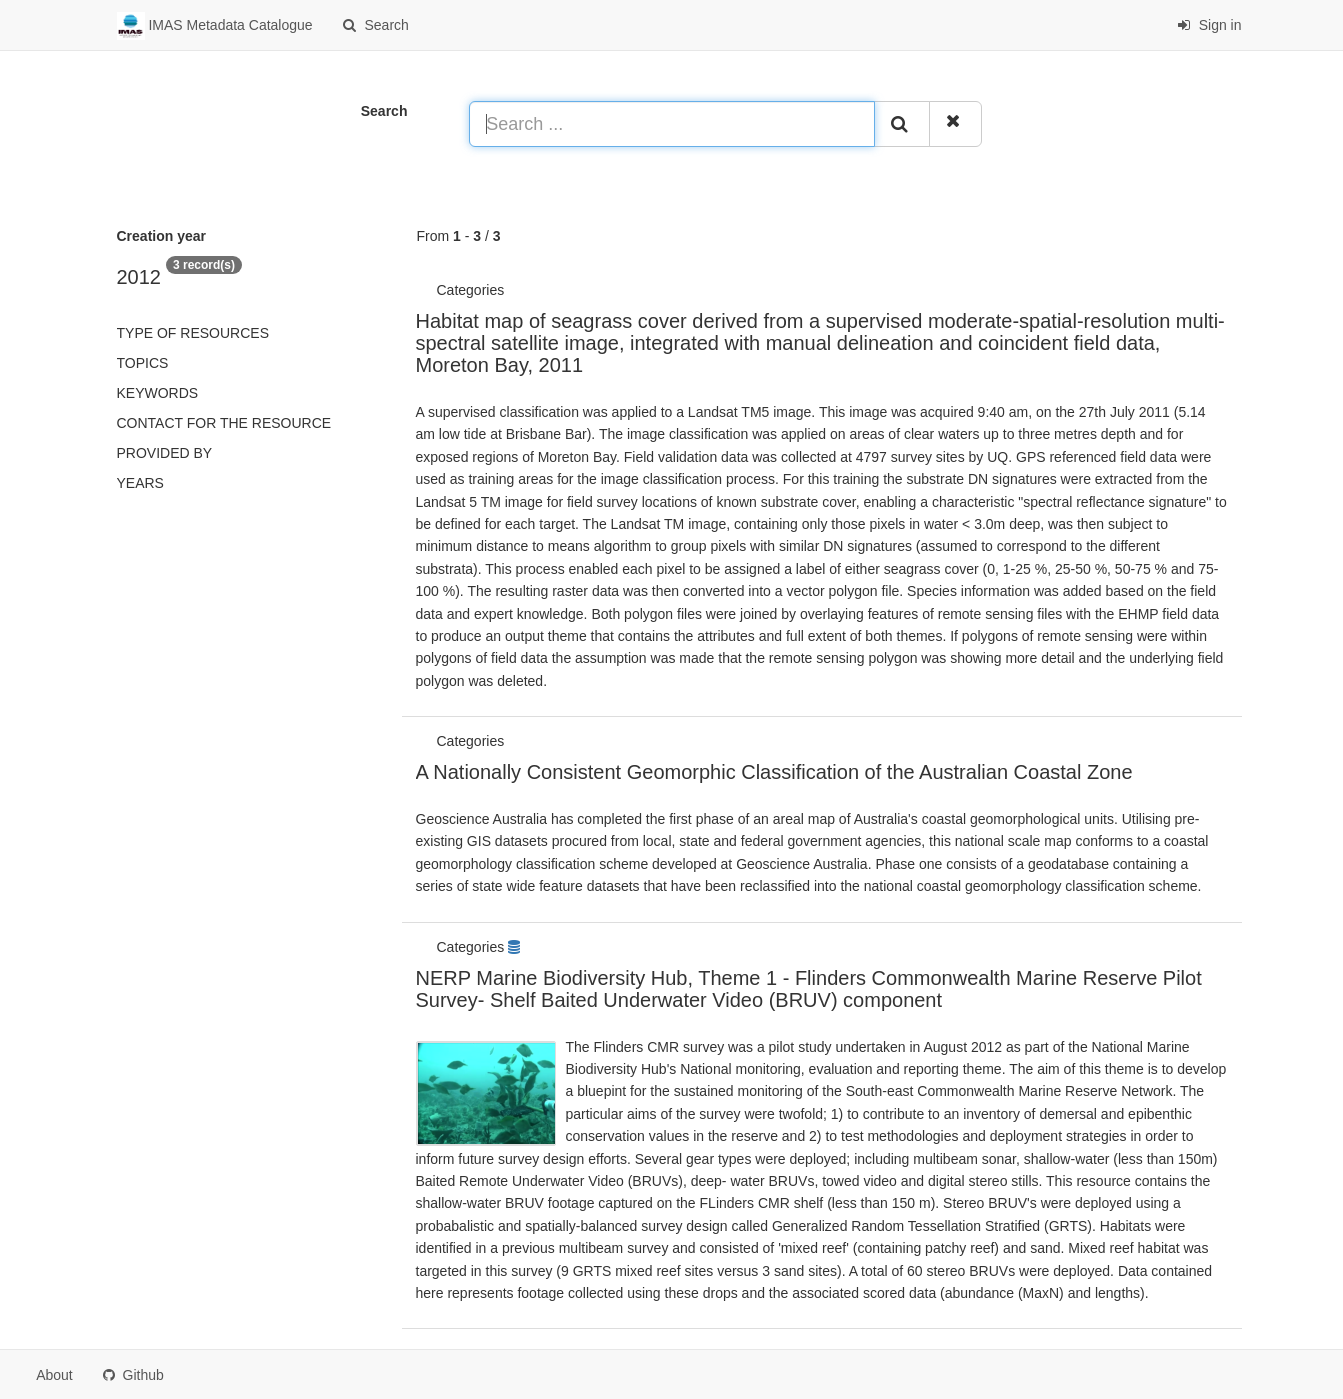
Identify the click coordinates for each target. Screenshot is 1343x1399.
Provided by (165, 453)
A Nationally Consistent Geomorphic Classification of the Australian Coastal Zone (774, 772)
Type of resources (193, 333)
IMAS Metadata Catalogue (215, 26)
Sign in (1209, 25)
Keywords (158, 393)
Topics (143, 363)
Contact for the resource (224, 423)
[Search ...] (672, 124)
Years (140, 483)
